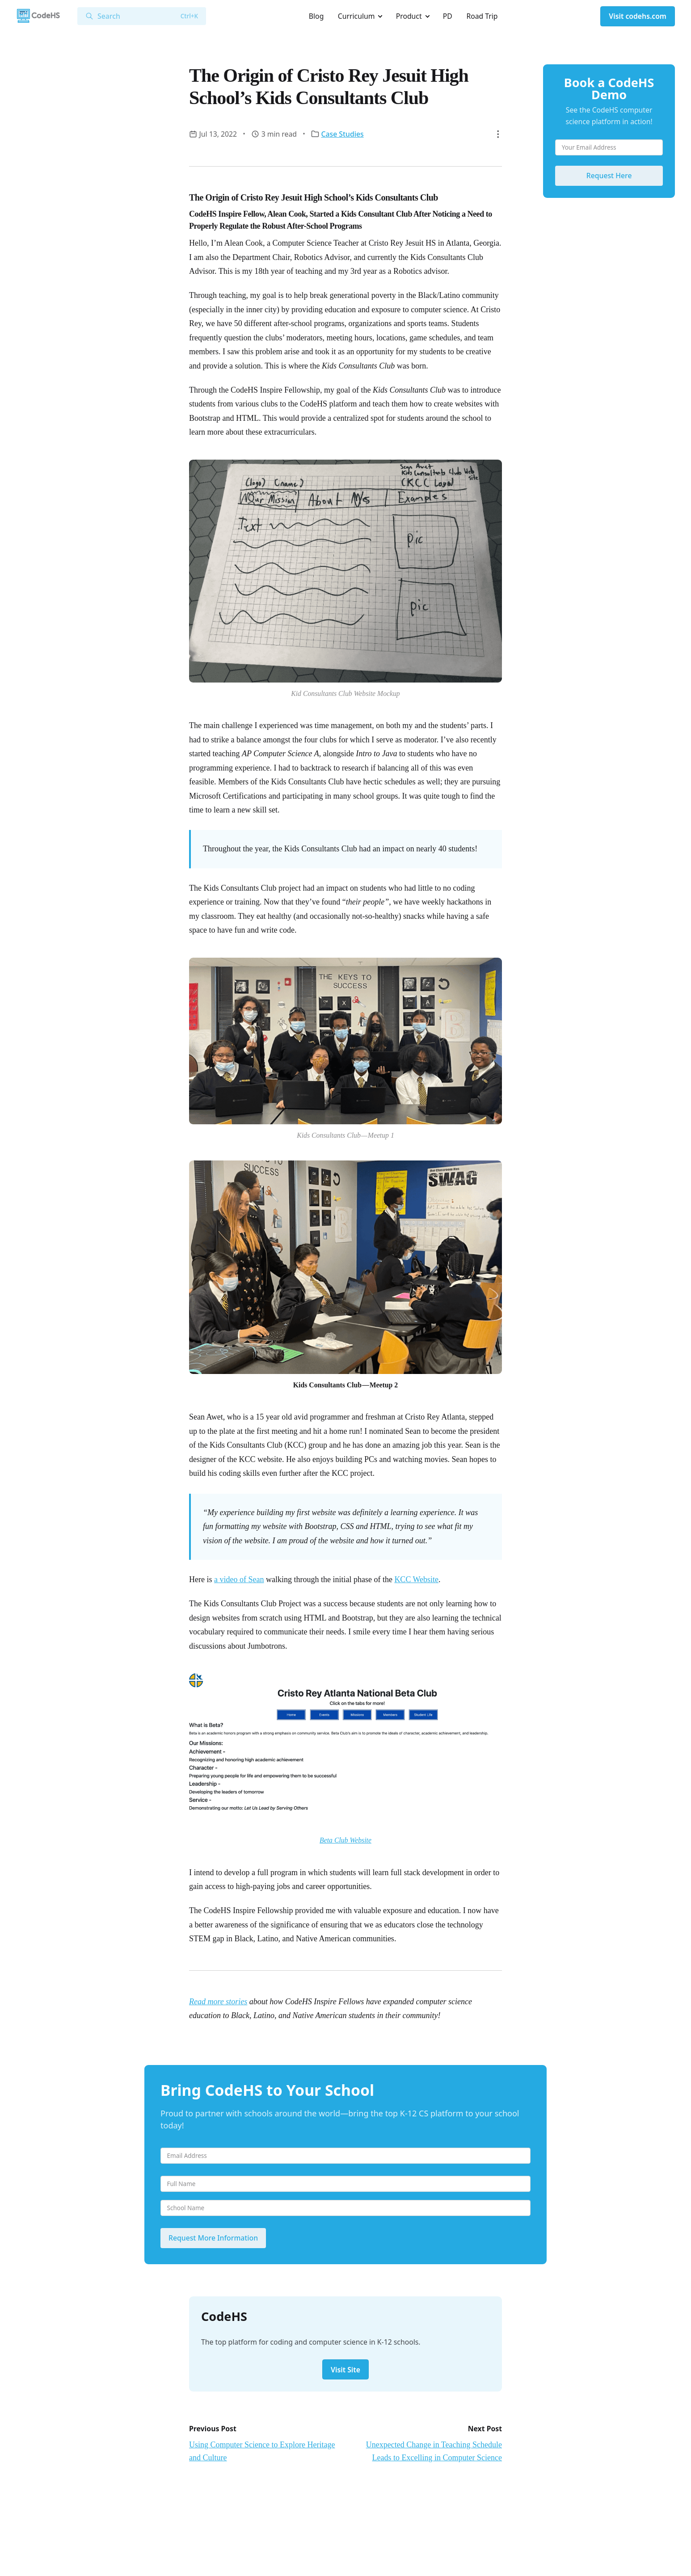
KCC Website (416, 1579)
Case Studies (342, 134)
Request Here (609, 175)
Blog (316, 16)
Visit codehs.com (637, 16)
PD (447, 16)
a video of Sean (239, 1579)
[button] (498, 134)
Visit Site (345, 2370)
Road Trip (481, 16)
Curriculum (356, 16)
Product (409, 16)
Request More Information (213, 2238)
